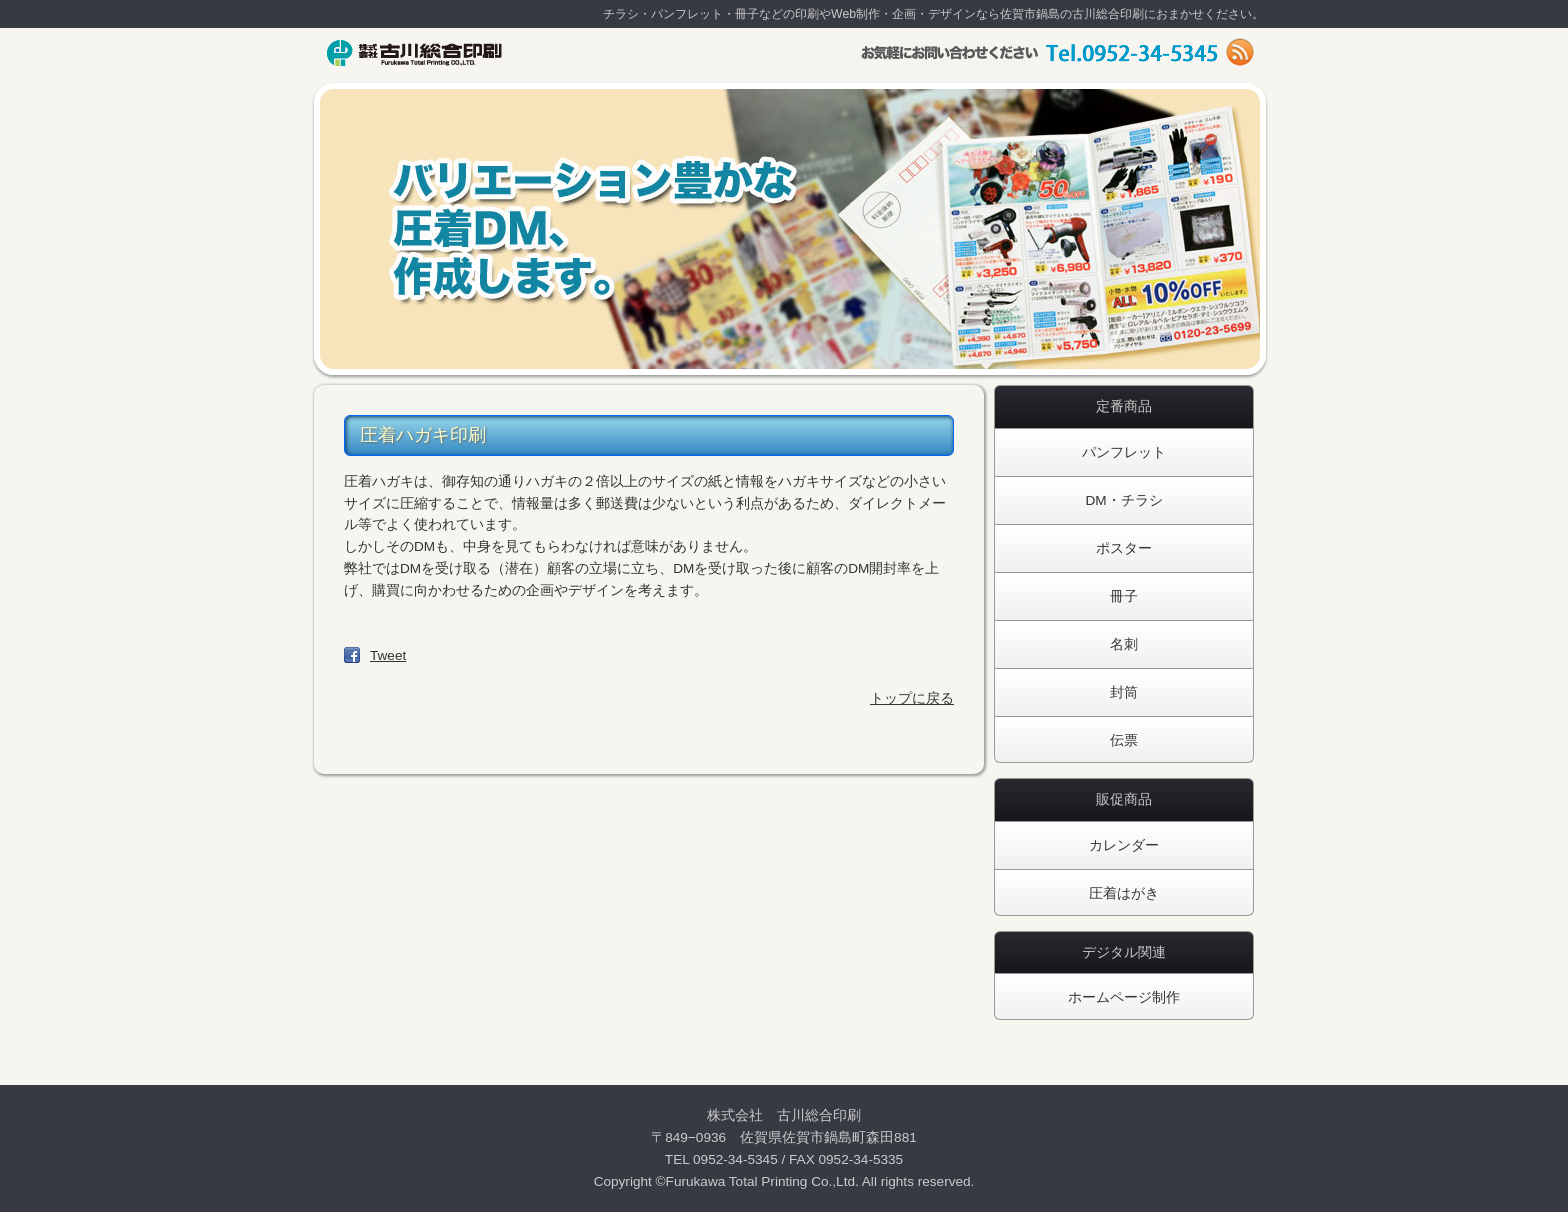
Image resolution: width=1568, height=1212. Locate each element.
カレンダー (1124, 845)
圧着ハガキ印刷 (423, 435)
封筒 (1124, 692)
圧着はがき (1124, 893)
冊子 (1124, 596)
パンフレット (1124, 452)
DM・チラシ (1123, 500)
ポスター (1124, 548)
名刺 (1124, 644)
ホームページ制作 (1124, 997)
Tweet (388, 655)
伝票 (1124, 740)
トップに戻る (912, 698)
